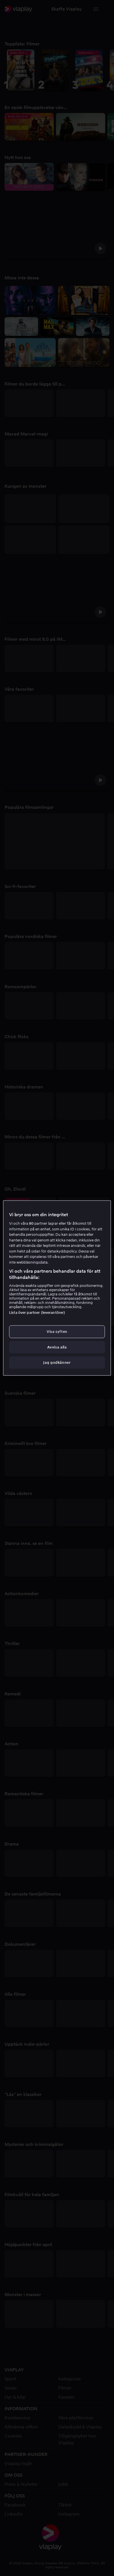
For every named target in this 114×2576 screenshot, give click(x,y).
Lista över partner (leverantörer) (37, 1312)
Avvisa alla (57, 1347)
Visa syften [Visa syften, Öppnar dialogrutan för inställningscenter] (57, 1331)
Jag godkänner (57, 1362)
